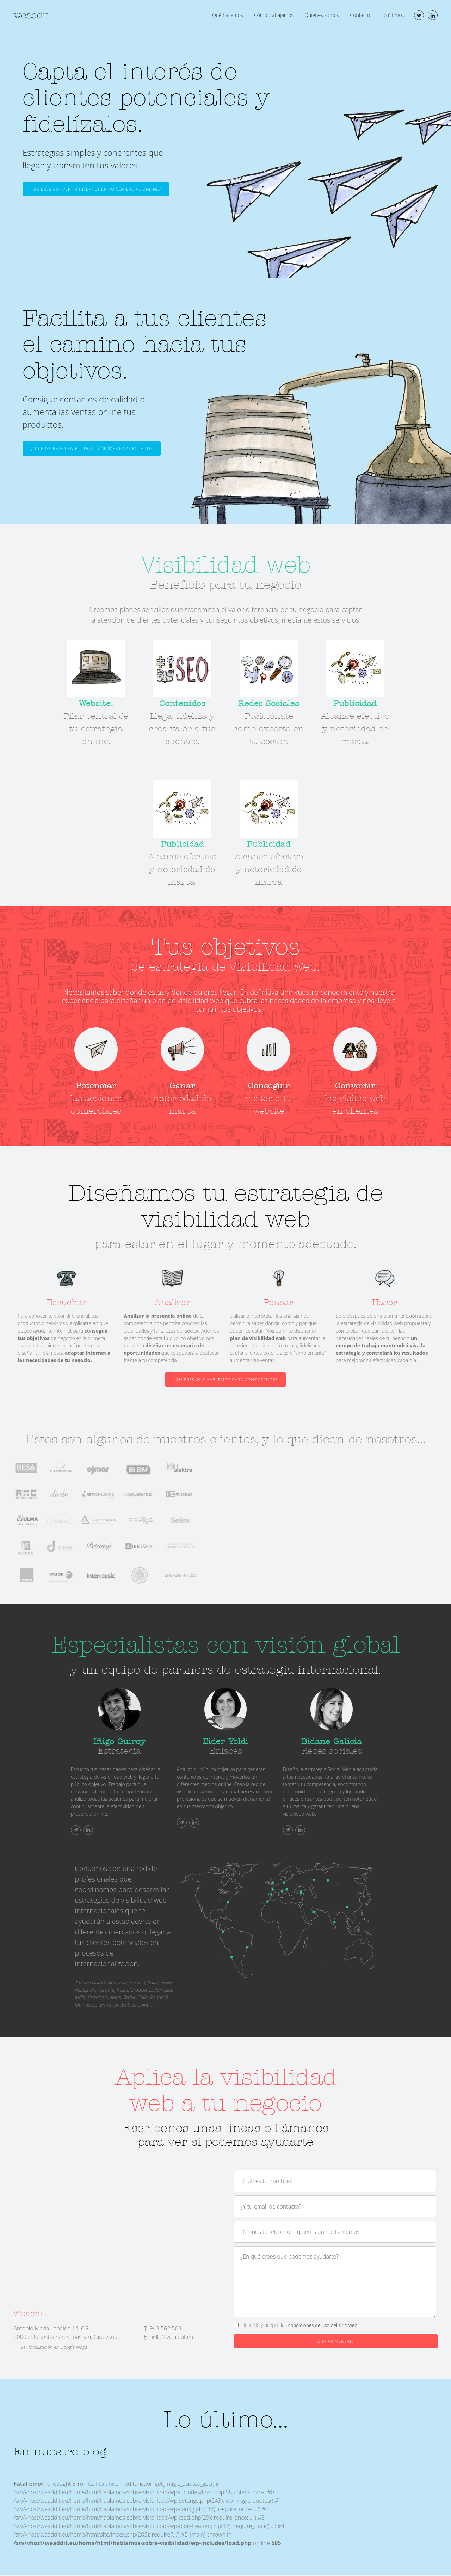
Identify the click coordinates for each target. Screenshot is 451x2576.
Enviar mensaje (335, 2342)
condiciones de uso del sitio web (324, 2325)
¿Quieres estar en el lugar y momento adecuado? (93, 449)
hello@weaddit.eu (172, 2337)
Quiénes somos (321, 15)
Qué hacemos (227, 15)
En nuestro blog (61, 2452)
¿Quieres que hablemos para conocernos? (225, 1380)
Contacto (360, 15)
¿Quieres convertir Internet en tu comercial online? (98, 189)
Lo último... (393, 15)
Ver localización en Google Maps (55, 2347)
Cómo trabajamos (273, 15)
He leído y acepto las (300, 2325)
